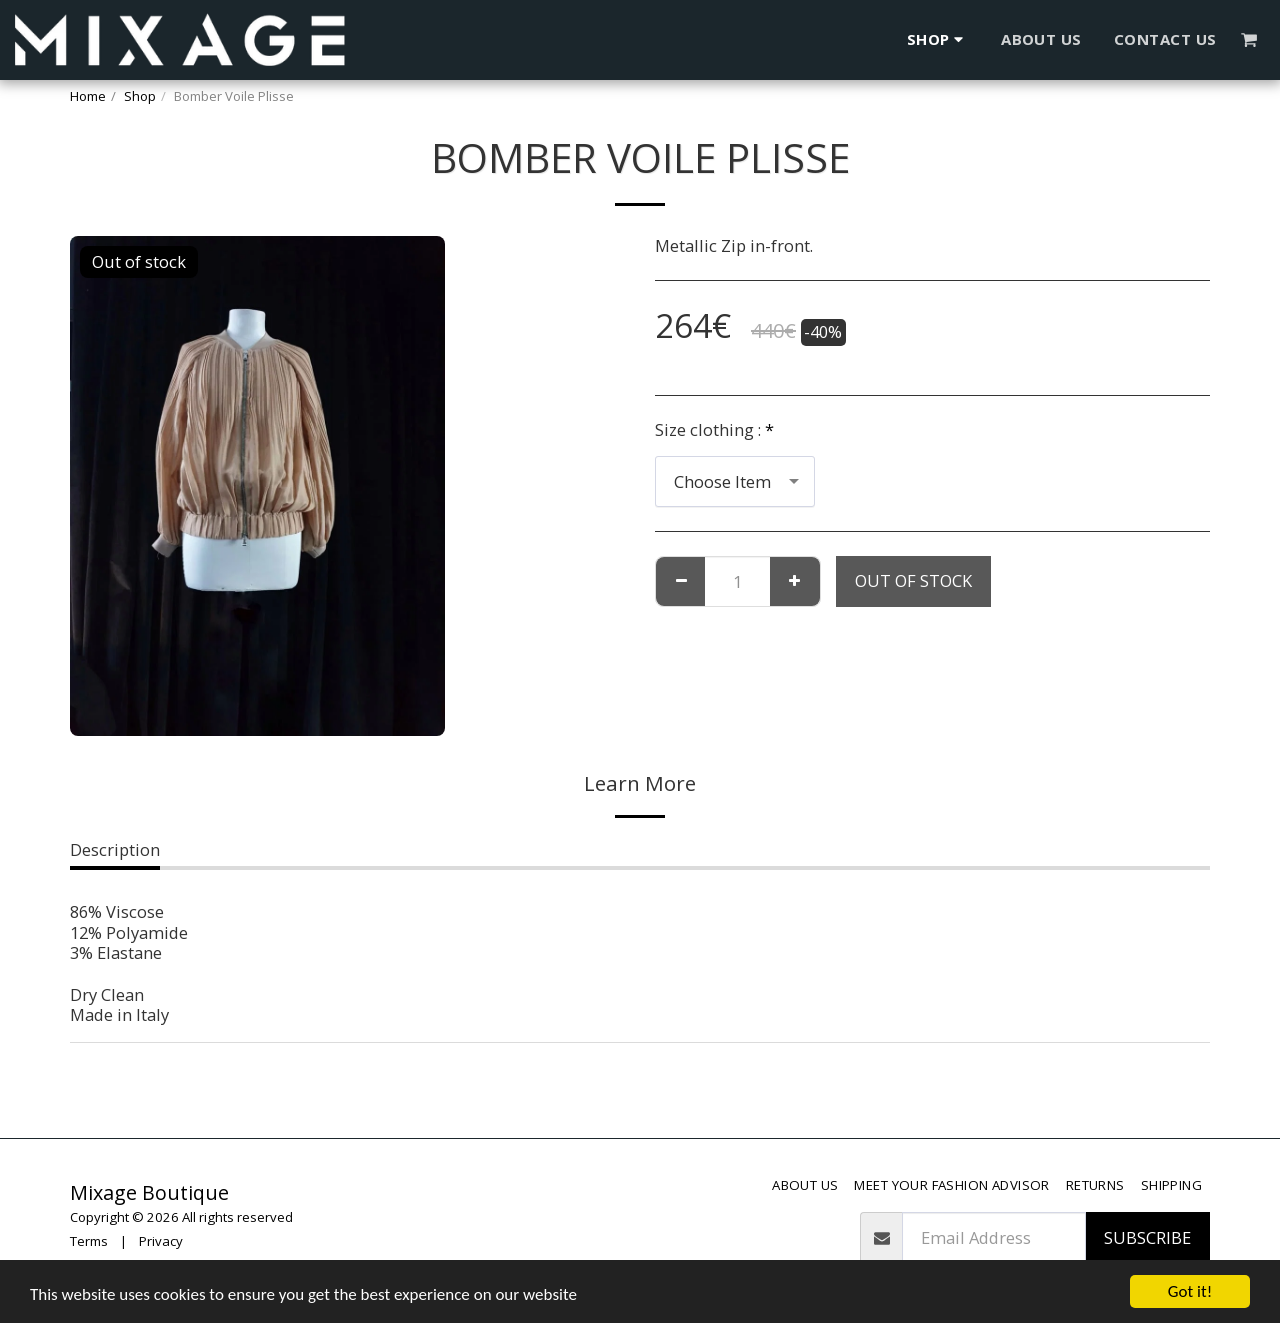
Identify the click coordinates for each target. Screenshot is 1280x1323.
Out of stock (913, 580)
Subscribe (1147, 1237)
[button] (1249, 39)
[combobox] (735, 481)
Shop (140, 96)
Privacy (161, 1241)
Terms (89, 1241)
